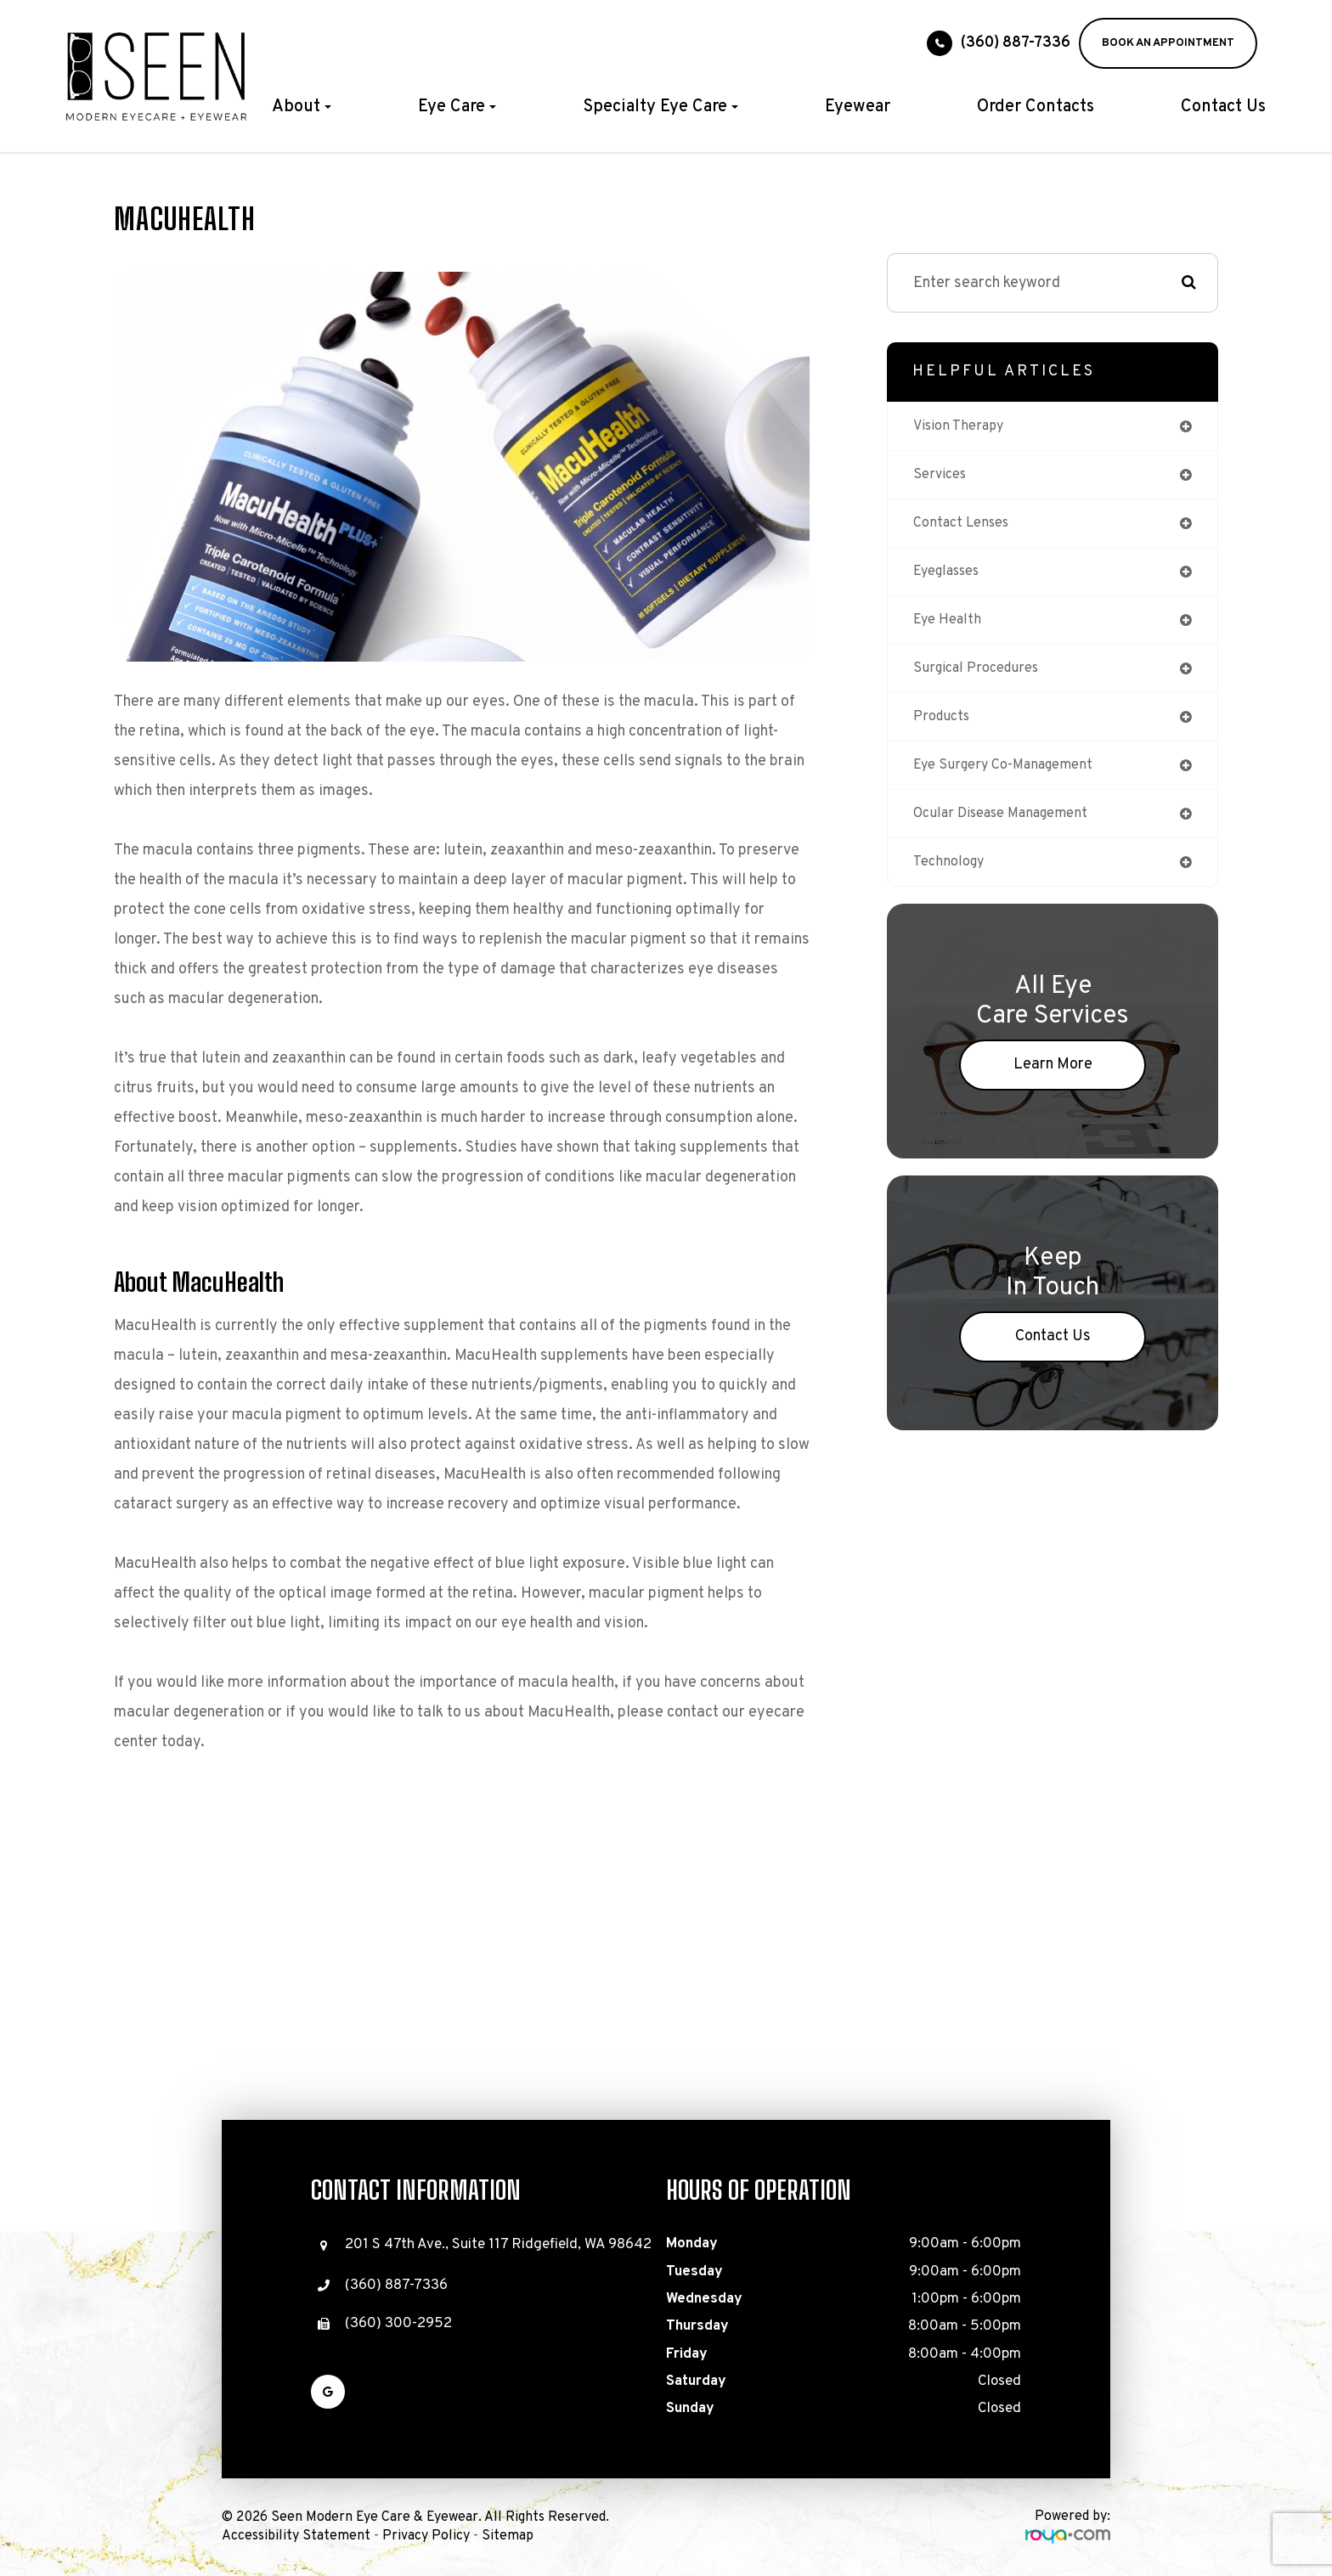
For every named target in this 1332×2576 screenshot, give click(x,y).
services (942, 477)
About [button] (301, 107)
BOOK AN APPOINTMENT (1168, 43)
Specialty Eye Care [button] (660, 107)
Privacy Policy (426, 2536)
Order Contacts (1035, 107)
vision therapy (964, 427)
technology (952, 878)
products (944, 727)
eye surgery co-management (1012, 777)
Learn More (1052, 1081)
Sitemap (507, 2536)
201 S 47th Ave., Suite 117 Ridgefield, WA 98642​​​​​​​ (498, 2244)
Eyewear (857, 107)
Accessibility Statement (296, 2536)
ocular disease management (1011, 827)
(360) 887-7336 (1015, 43)
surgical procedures (983, 677)
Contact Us (1223, 107)
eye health (950, 627)
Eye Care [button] (457, 107)
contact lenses (966, 527)
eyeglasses (952, 577)
